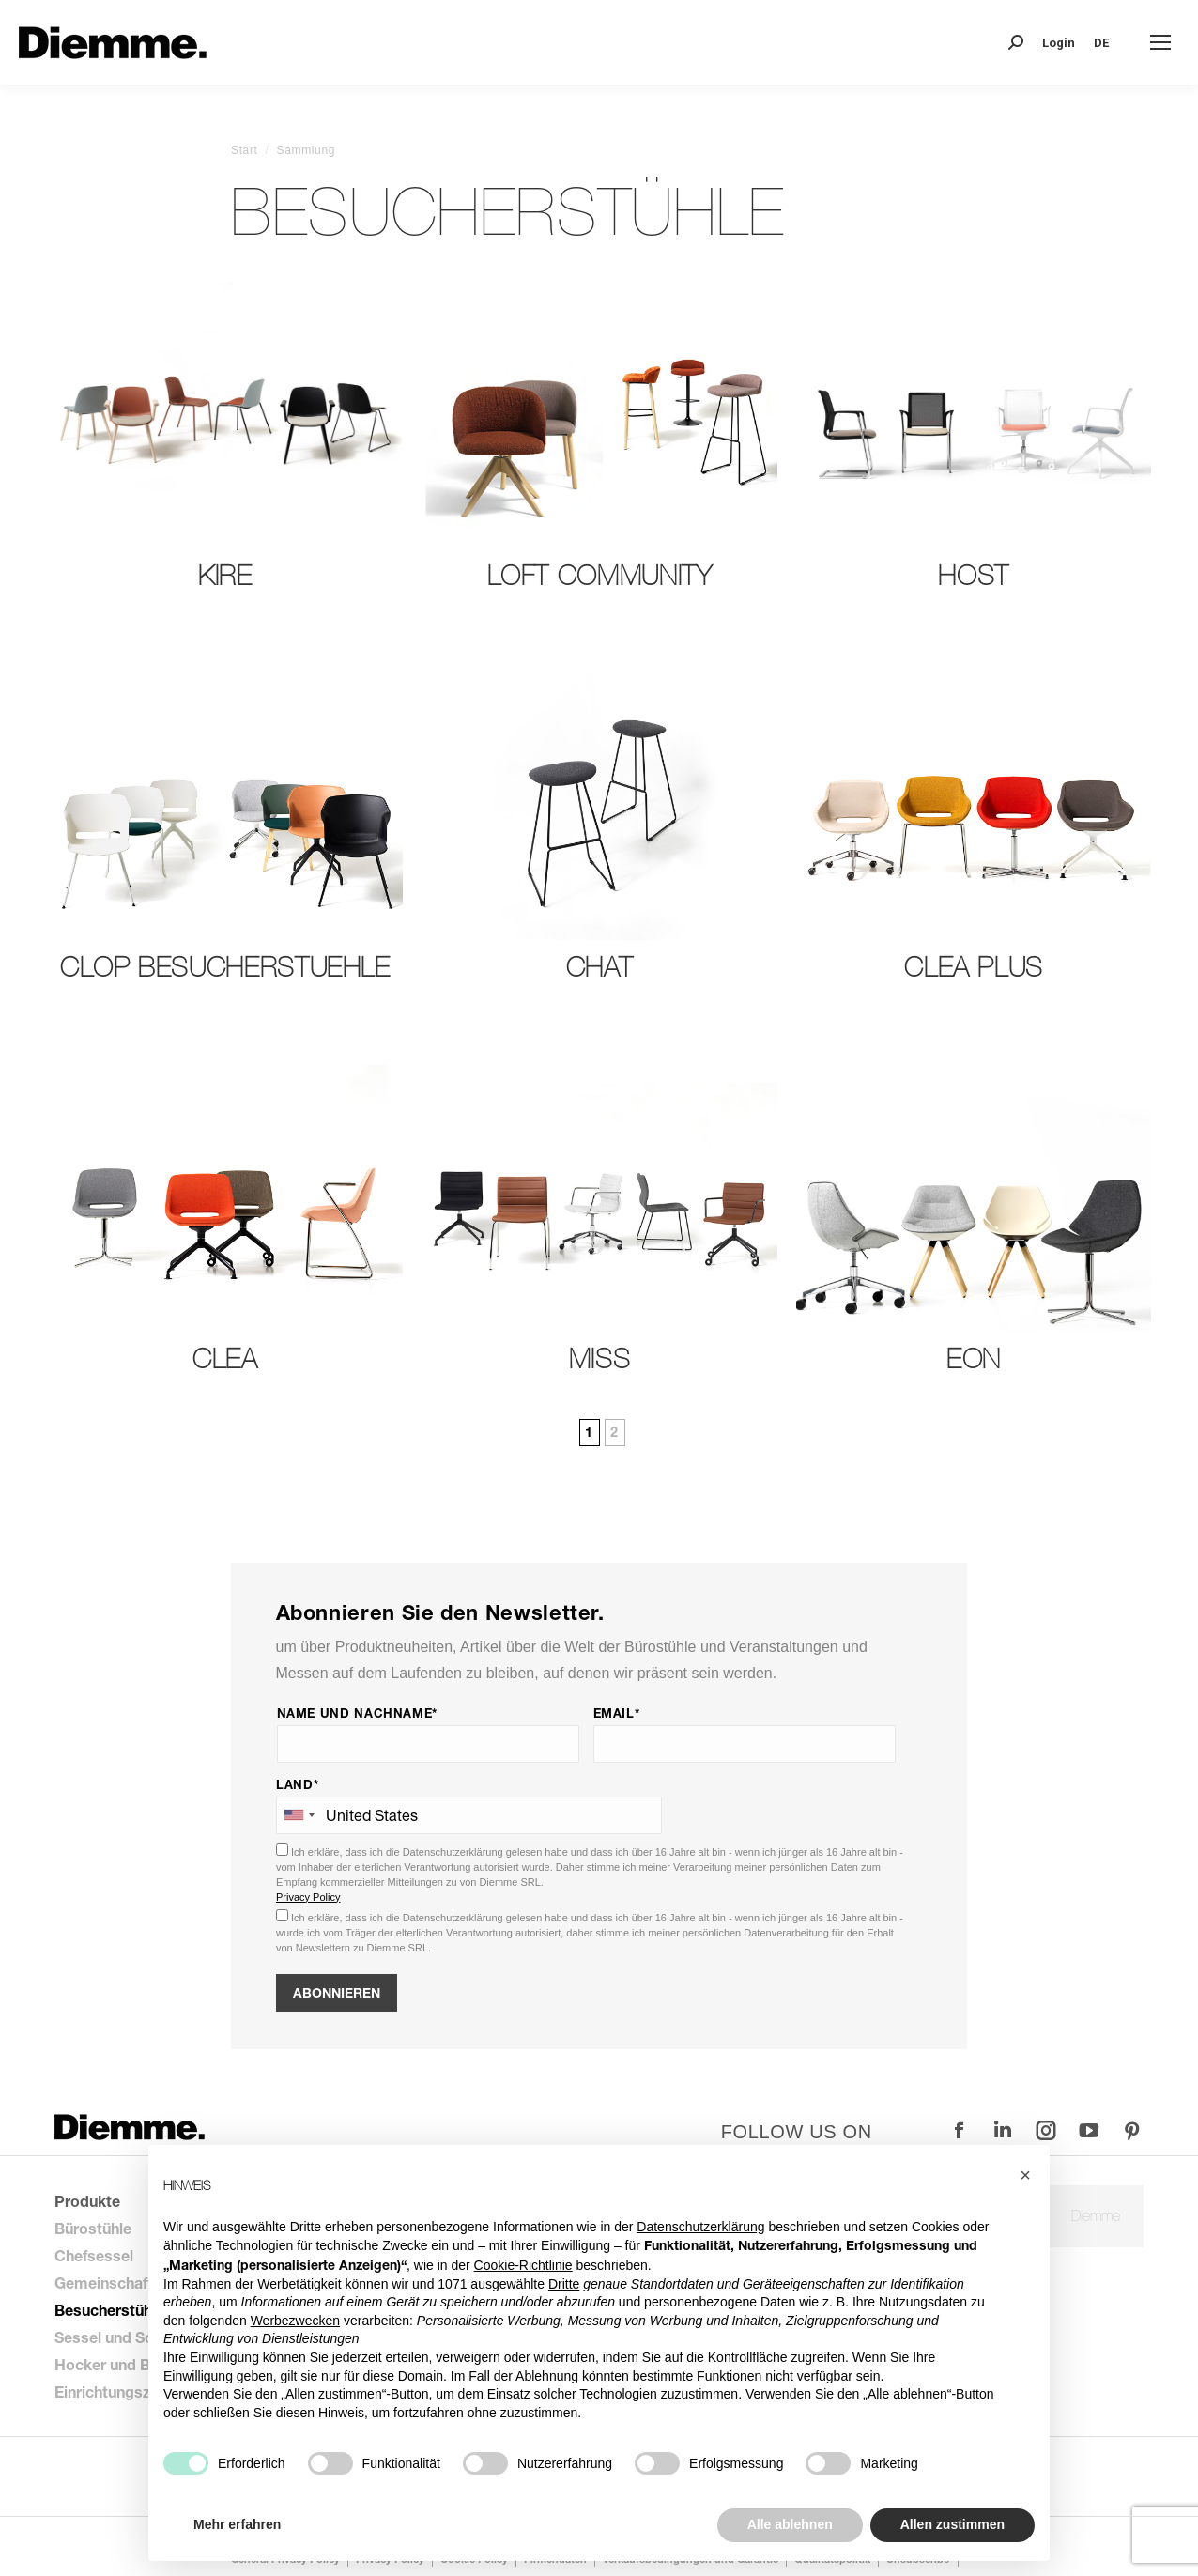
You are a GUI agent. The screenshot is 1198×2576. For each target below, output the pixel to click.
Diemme (1095, 2216)
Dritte (563, 2283)
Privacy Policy (308, 1897)
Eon (973, 1358)
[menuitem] (1108, 43)
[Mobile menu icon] (1160, 42)
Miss (600, 1358)
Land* (297, 1784)
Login (1058, 43)
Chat (600, 966)
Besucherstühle (109, 2310)
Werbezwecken (295, 2320)
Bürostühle (92, 2228)
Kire (225, 575)
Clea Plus (973, 966)
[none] (1108, 43)
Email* (616, 1712)
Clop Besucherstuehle (225, 966)
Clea (225, 1358)
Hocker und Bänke (119, 2364)
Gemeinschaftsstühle (129, 2282)
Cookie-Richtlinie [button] (523, 2265)
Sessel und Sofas (115, 2337)
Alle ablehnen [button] (790, 2524)
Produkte (87, 2201)
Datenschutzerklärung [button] (700, 2226)
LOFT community (600, 575)
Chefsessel (93, 2255)
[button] (1025, 2175)
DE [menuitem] (1101, 43)
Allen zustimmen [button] (952, 2524)
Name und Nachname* (357, 1712)
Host (973, 575)
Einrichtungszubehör (127, 2391)
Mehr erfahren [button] (237, 2524)
